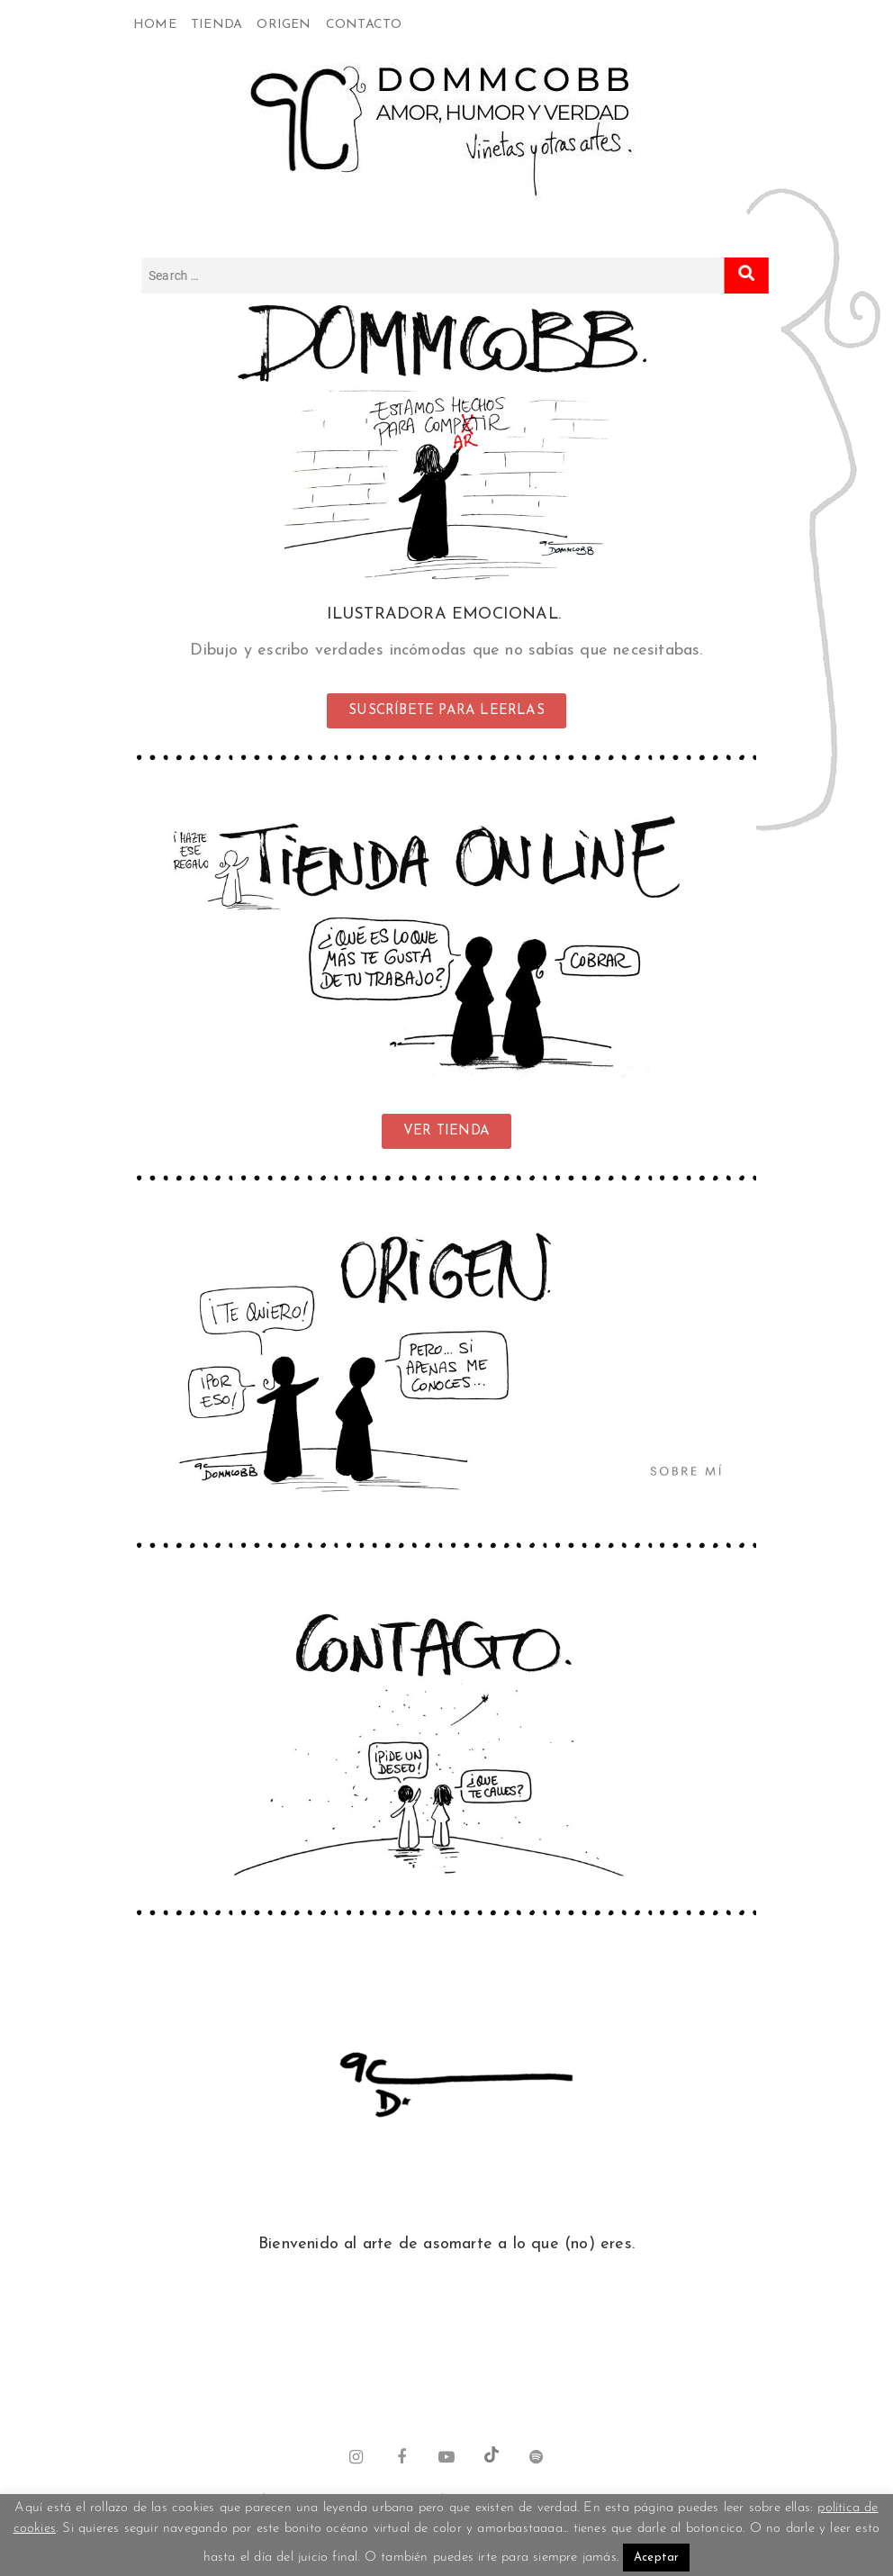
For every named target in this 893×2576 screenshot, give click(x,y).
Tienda (216, 25)
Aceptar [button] (656, 2557)
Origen (284, 25)
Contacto (364, 25)
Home (154, 25)
